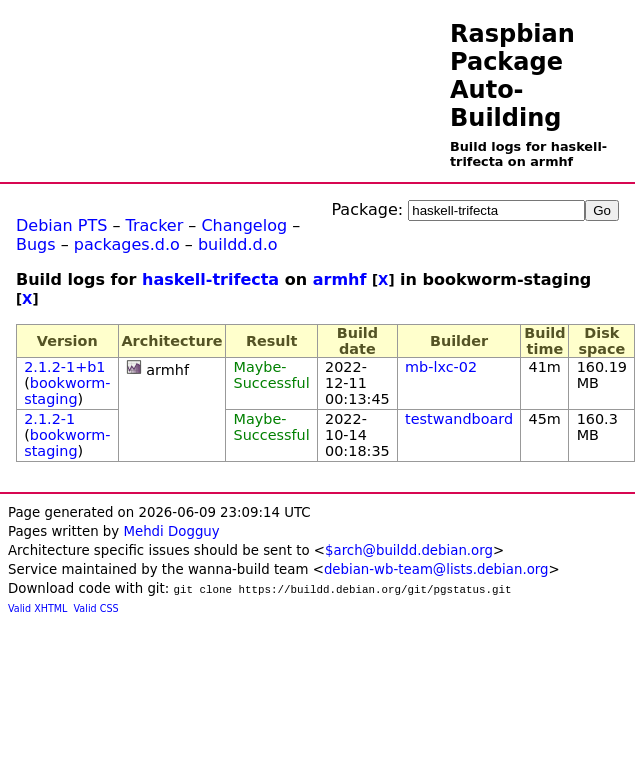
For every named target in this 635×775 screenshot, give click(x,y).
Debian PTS (61, 225)
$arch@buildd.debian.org (409, 550)
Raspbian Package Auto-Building (512, 76)
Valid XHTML (37, 608)
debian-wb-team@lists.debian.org (436, 569)
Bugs (36, 244)
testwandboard (459, 419)
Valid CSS (96, 608)
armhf (340, 279)
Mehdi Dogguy (171, 531)
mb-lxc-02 (441, 367)
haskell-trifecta (210, 279)
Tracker (155, 225)
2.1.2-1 (49, 419)
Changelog (244, 225)
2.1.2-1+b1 (64, 367)
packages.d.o (127, 244)
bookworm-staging (67, 391)
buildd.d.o (238, 244)
